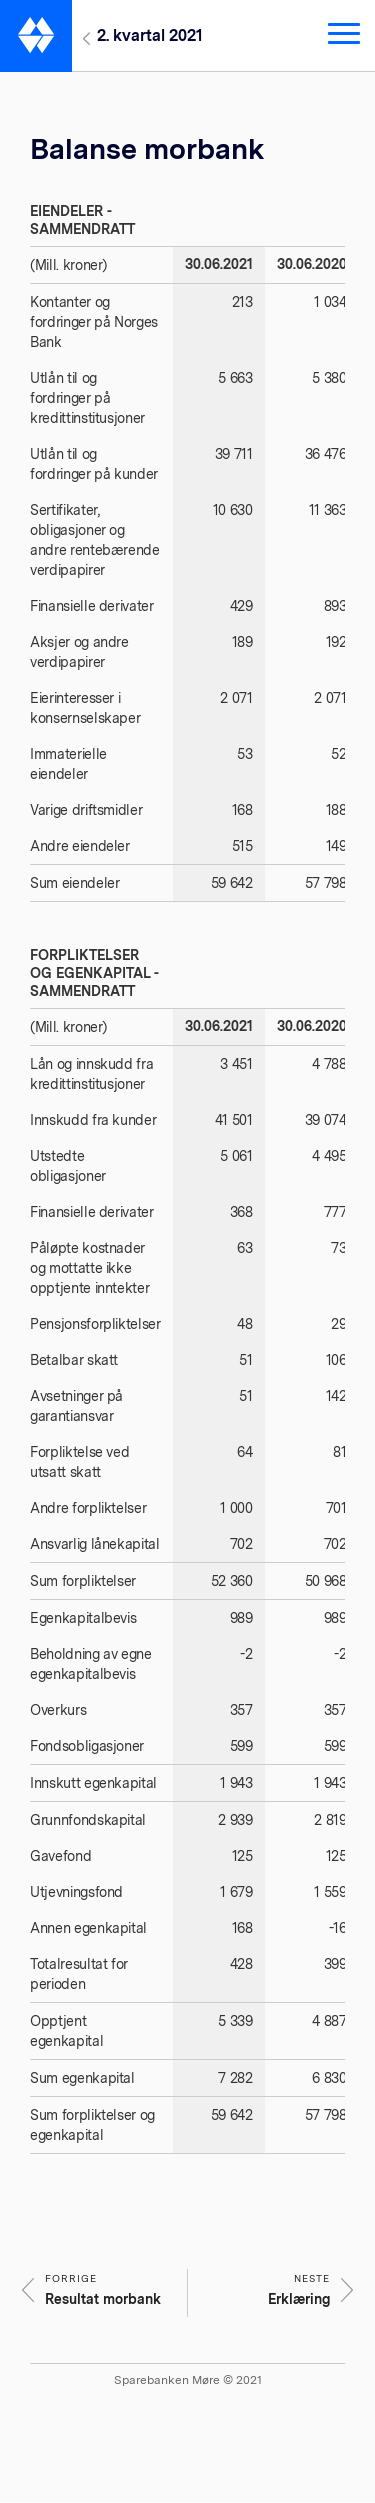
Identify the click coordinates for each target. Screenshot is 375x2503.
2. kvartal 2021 (150, 35)
